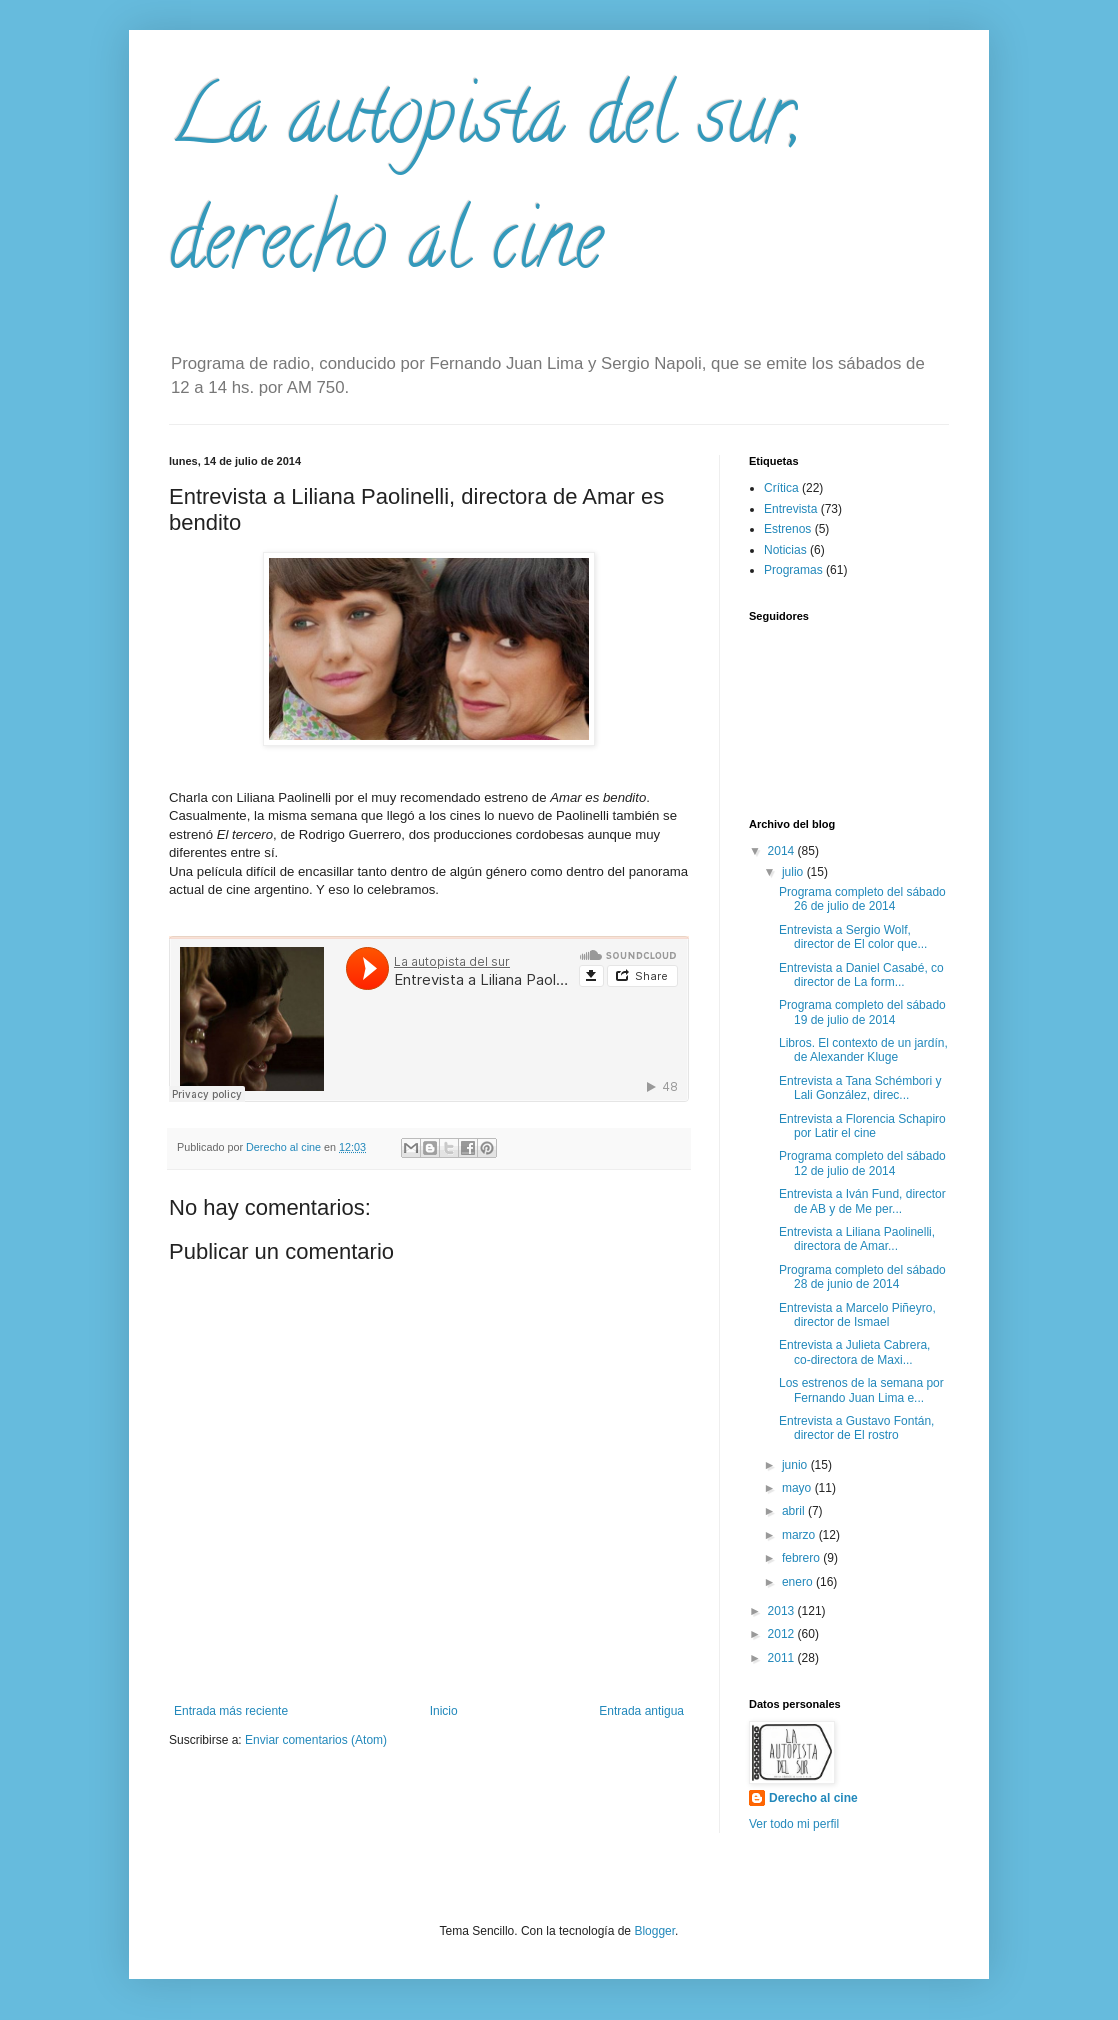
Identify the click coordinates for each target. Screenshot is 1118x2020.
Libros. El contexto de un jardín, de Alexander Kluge (863, 1050)
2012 (783, 1634)
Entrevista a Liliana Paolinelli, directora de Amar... (857, 1239)
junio (796, 1465)
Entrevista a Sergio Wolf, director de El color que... (853, 937)
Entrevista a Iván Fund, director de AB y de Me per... (862, 1201)
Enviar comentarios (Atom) (316, 1740)
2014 (783, 851)
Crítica (781, 488)
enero (799, 1582)
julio (794, 872)
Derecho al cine (813, 1798)
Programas (793, 570)
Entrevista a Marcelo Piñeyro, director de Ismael (857, 1315)
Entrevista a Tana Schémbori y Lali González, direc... (860, 1088)
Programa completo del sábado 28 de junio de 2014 (862, 1277)
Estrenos (787, 529)
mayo (798, 1488)
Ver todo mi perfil (794, 1824)
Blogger (654, 1931)
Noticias (785, 550)
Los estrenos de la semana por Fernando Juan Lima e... (861, 1390)
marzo (800, 1535)
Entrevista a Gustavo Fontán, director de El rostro (856, 1428)
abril (795, 1511)
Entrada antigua (641, 1711)
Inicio (444, 1711)
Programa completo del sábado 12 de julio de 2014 (862, 1163)
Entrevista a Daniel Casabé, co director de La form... (861, 975)
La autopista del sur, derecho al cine (485, 186)
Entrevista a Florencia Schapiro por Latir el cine (862, 1126)
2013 (783, 1611)
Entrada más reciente (231, 1711)
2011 (783, 1658)
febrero (802, 1558)
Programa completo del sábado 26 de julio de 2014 (862, 899)
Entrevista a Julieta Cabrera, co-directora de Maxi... (854, 1352)
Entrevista (790, 509)
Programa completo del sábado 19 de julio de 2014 (862, 1012)
